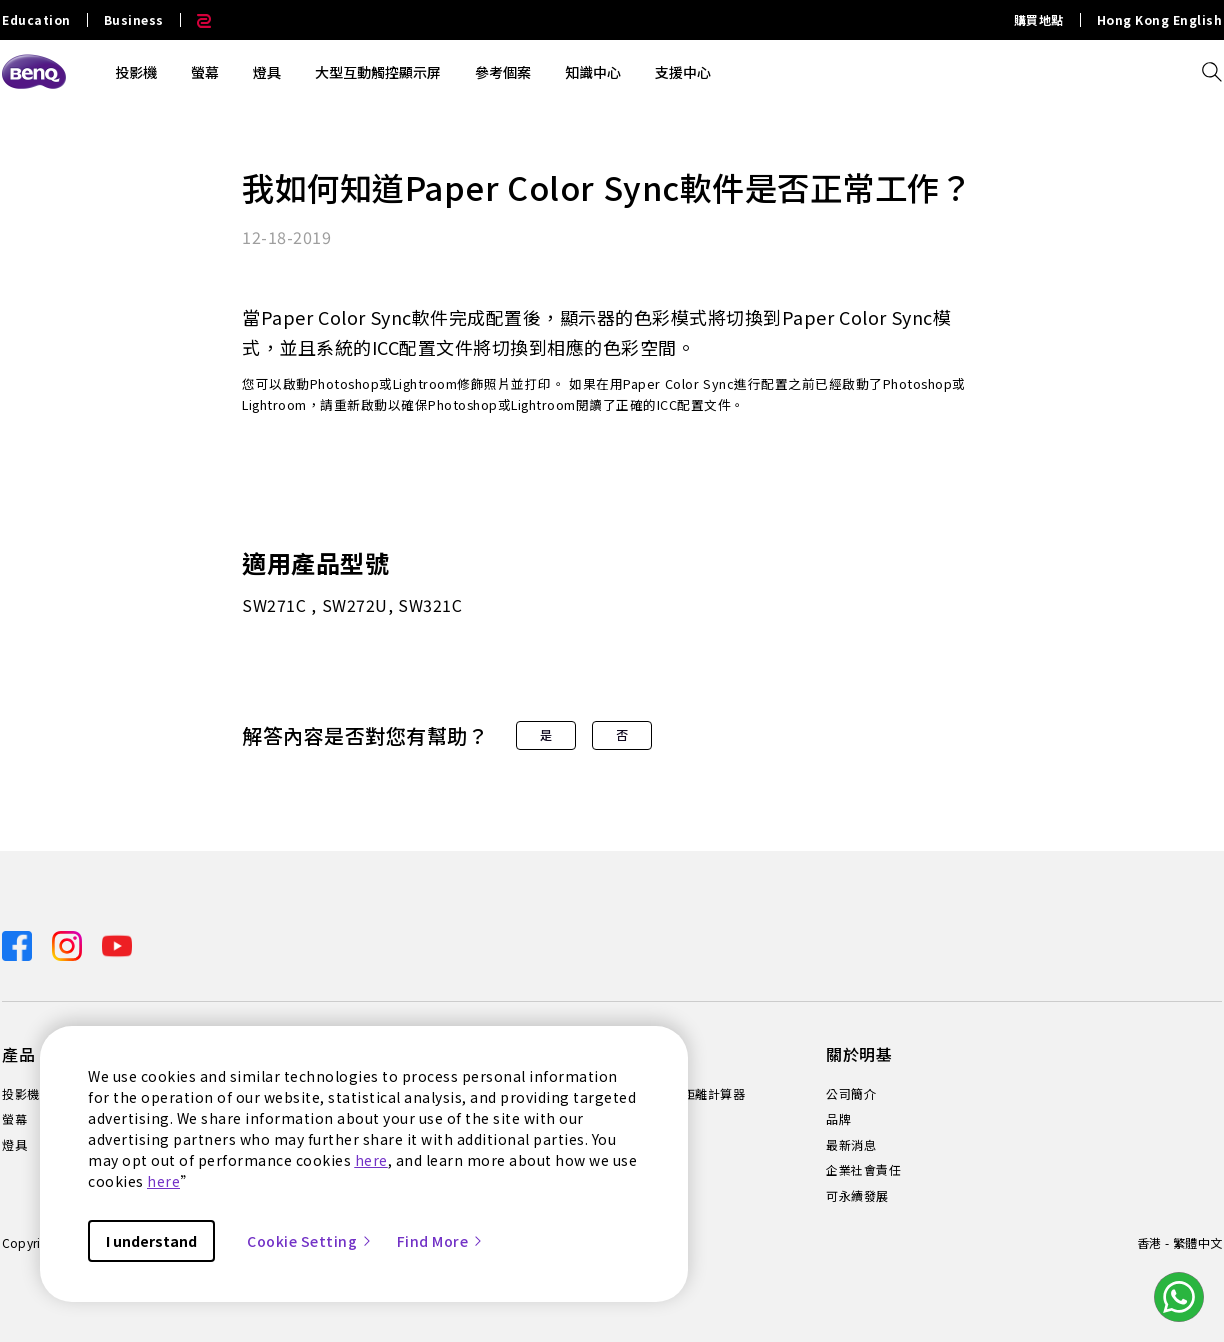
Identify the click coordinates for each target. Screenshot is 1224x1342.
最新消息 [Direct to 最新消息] (851, 1145)
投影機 (136, 72)
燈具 (267, 72)
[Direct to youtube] (117, 943)
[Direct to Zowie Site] (196, 20)
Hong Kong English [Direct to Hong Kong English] (1160, 20)
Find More (441, 1241)
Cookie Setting (310, 1241)
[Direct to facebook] (19, 943)
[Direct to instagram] (69, 943)
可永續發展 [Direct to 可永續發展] (857, 1196)
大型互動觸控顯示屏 (378, 72)
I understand (151, 1241)
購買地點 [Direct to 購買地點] (1039, 20)
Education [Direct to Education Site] (36, 20)
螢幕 (205, 72)
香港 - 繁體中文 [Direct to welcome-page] (1179, 1242)
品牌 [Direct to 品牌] (838, 1119)
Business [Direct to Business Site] (134, 20)
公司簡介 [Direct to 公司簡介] (851, 1094)
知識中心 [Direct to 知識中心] (645, 1119)
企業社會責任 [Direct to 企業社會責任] (863, 1170)
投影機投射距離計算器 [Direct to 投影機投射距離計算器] (682, 1094)
